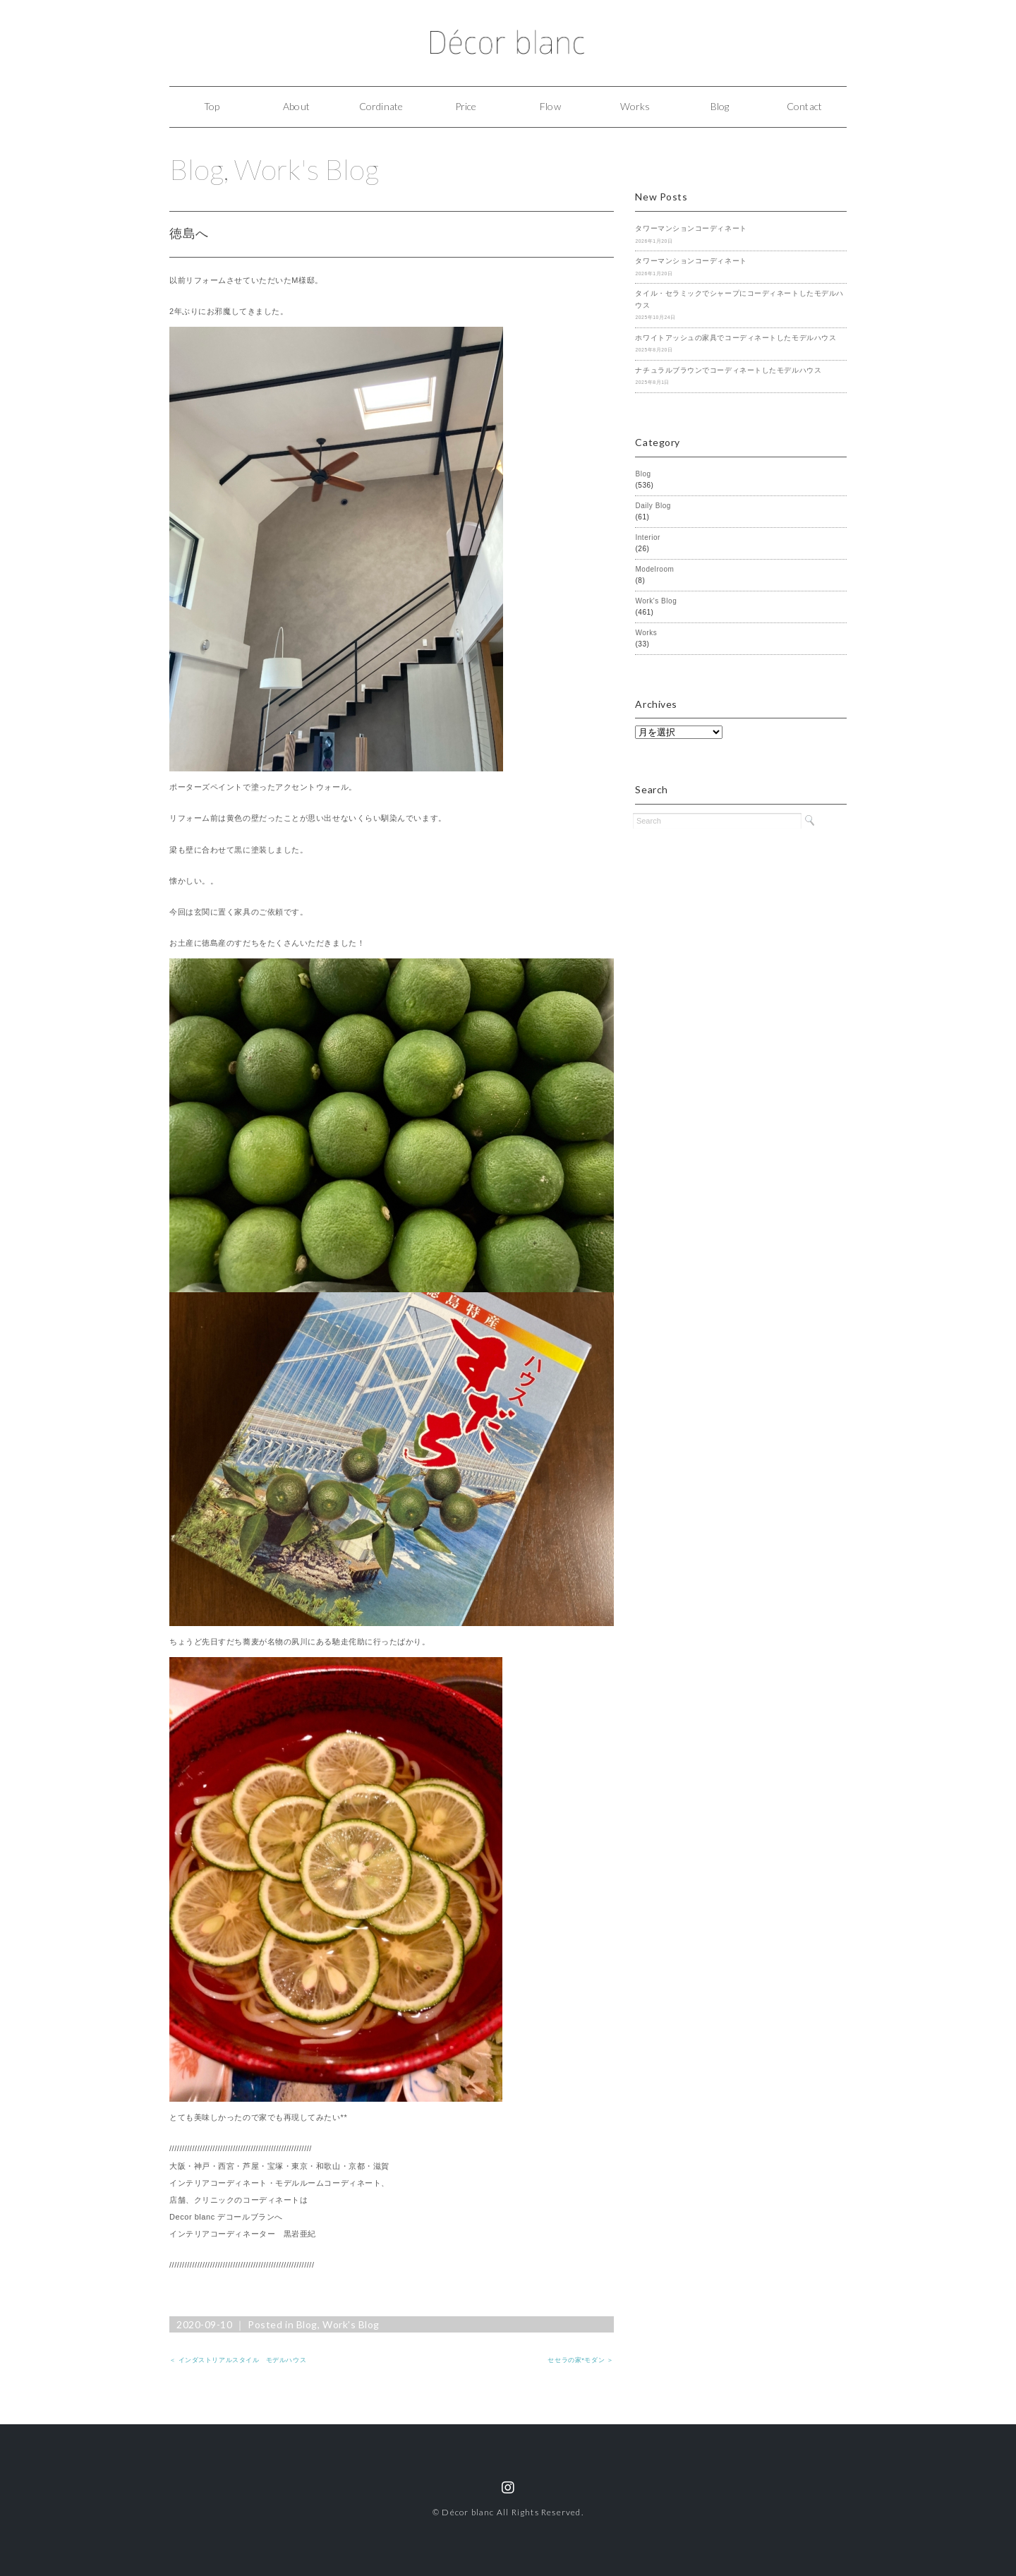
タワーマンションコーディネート (690, 228)
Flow (550, 106)
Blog (720, 106)
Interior (647, 537)
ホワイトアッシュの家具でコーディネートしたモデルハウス (735, 338)
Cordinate (381, 106)
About (296, 106)
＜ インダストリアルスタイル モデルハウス (237, 2360)
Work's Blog (306, 169)
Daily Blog (653, 506)
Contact (804, 106)
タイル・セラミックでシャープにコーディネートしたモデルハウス (739, 299)
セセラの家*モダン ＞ (580, 2360)
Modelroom (654, 569)
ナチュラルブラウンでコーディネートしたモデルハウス (728, 370)
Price (466, 106)
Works (635, 106)
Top (211, 106)
